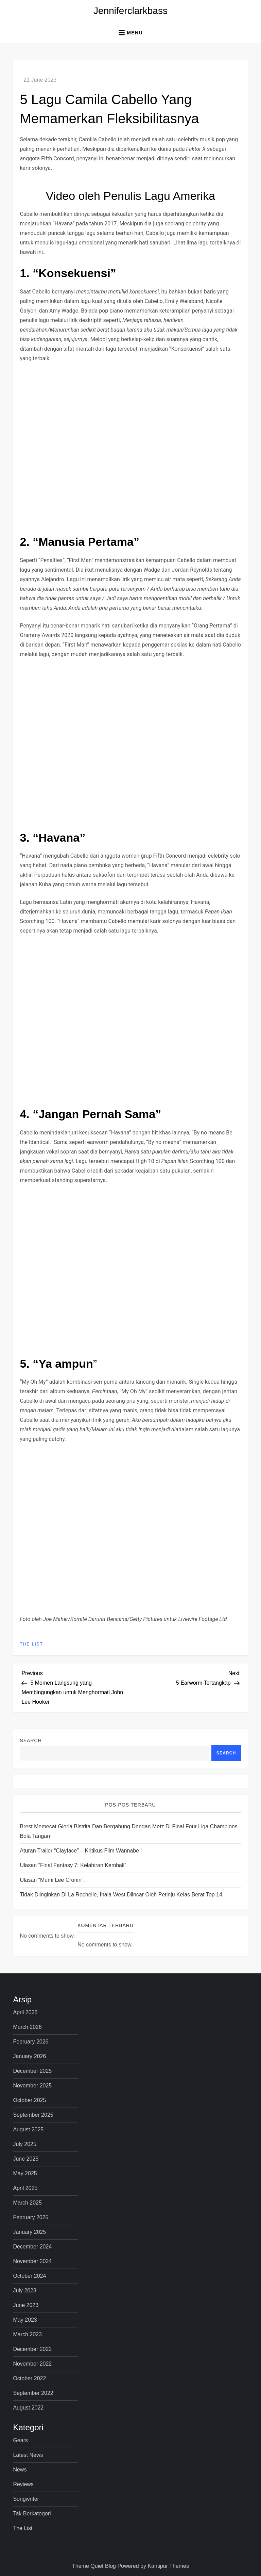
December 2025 (32, 2071)
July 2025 (24, 2144)
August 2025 (28, 2129)
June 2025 (25, 2159)
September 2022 (33, 2393)
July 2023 (24, 2290)
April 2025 (25, 2188)
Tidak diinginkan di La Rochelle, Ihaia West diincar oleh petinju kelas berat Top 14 (121, 1894)
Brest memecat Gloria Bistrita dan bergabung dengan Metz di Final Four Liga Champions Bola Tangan (128, 1831)
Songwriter (26, 2499)
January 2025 (29, 2232)
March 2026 (27, 2027)
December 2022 (32, 2349)
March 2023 (27, 2334)
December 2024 (32, 2246)
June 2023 (25, 2305)
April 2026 (25, 2012)
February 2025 (30, 2217)
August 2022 (28, 2408)
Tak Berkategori (32, 2513)
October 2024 (29, 2276)
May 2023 (25, 2320)
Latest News (28, 2455)
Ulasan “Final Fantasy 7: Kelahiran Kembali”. (73, 1865)
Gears (20, 2440)
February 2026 (30, 2042)
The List (31, 1644)
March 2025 (27, 2203)
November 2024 (32, 2261)
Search (30, 1740)
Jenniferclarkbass (130, 10)
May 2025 (25, 2173)
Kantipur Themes (168, 2566)
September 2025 (33, 2115)
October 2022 (29, 2378)
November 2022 (32, 2364)
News (20, 2469)
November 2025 (32, 2085)
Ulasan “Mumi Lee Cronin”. (52, 1880)
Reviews (23, 2484)
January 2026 (29, 2056)
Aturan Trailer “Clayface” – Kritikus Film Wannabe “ (81, 1851)
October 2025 (29, 2100)
